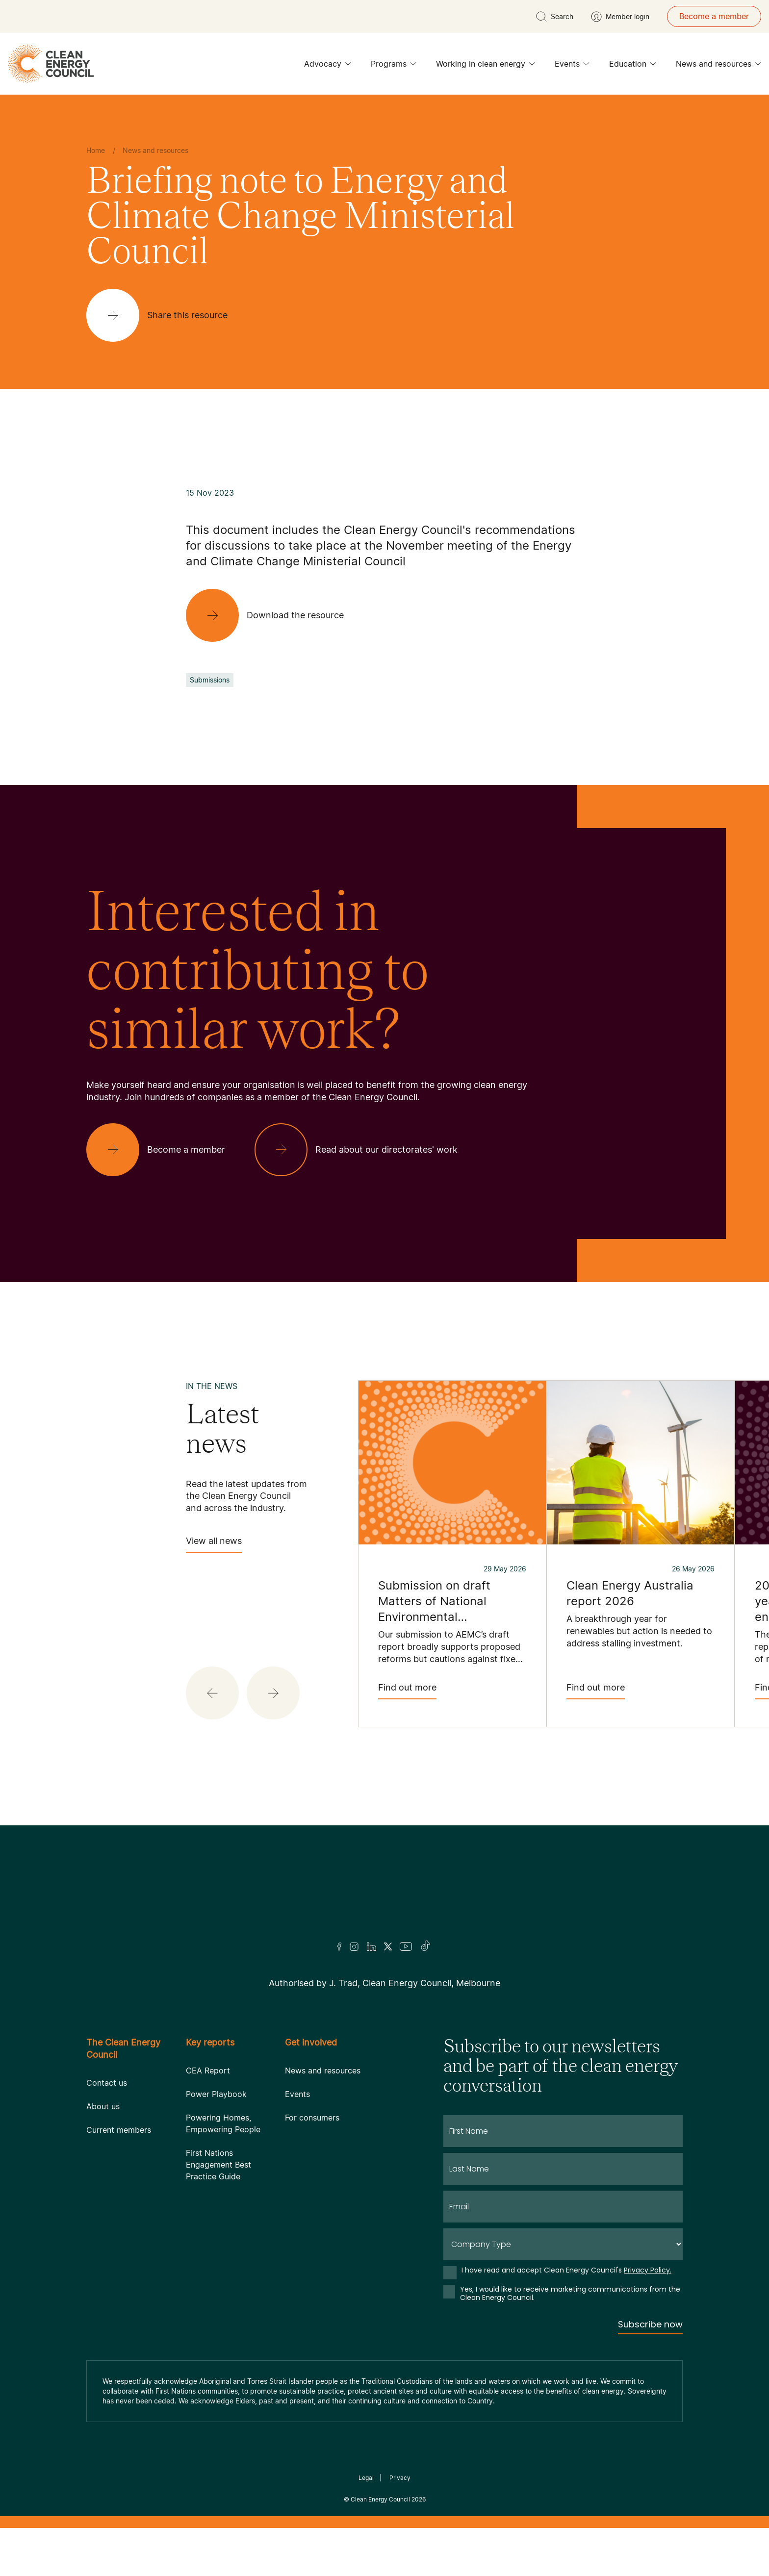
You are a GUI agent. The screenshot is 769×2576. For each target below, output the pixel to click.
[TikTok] (426, 1994)
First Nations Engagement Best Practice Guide (218, 2212)
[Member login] (620, 16)
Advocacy (327, 66)
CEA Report (208, 2118)
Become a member (714, 16)
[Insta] (354, 1994)
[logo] (51, 64)
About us (103, 2154)
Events (572, 66)
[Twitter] (388, 1994)
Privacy (399, 2525)
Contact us (106, 2131)
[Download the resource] (272, 615)
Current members (118, 2178)
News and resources (718, 66)
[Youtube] (406, 1994)
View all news (214, 1544)
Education (632, 66)
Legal (366, 2525)
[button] (212, 1693)
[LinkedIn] (371, 1994)
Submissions (210, 680)
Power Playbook (216, 2142)
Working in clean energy (485, 66)
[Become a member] (163, 1149)
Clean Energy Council (380, 2547)
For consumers (312, 2166)
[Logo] (384, 1920)
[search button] (554, 16)
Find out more (407, 1690)
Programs (393, 66)
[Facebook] (339, 1995)
